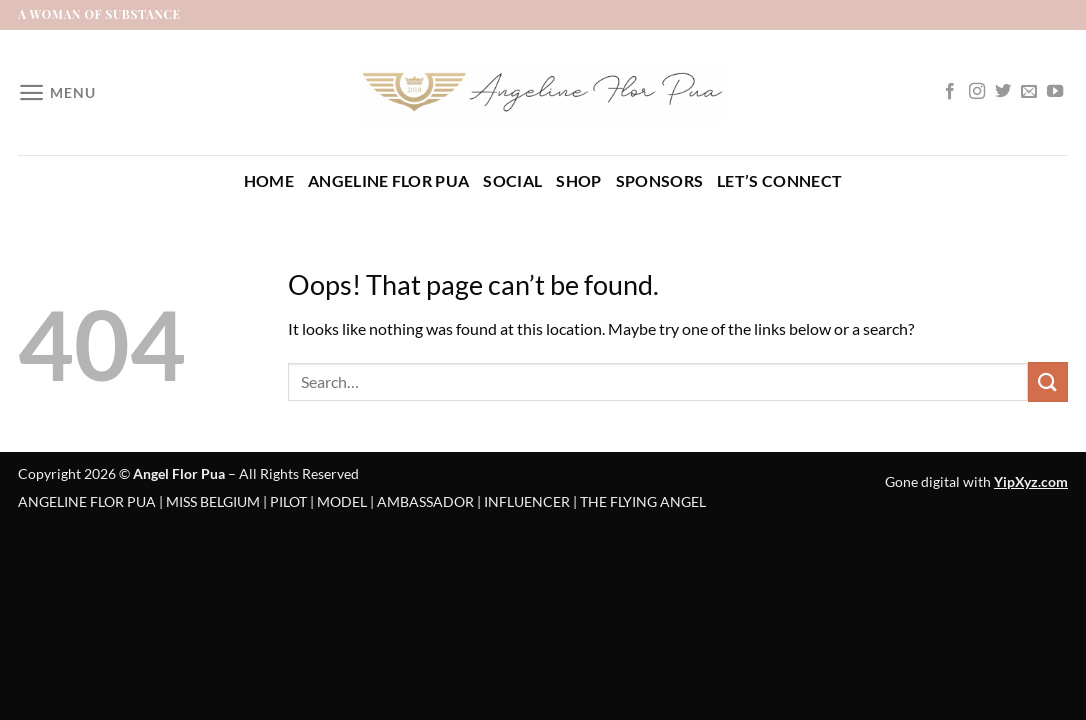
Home (269, 180)
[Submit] (1048, 381)
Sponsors (660, 180)
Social (512, 180)
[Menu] (56, 92)
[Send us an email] (1029, 92)
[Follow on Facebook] (950, 92)
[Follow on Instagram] (977, 92)
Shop (578, 180)
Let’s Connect (779, 180)
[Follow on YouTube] (1055, 92)
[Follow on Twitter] (1003, 92)
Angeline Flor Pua (388, 180)
